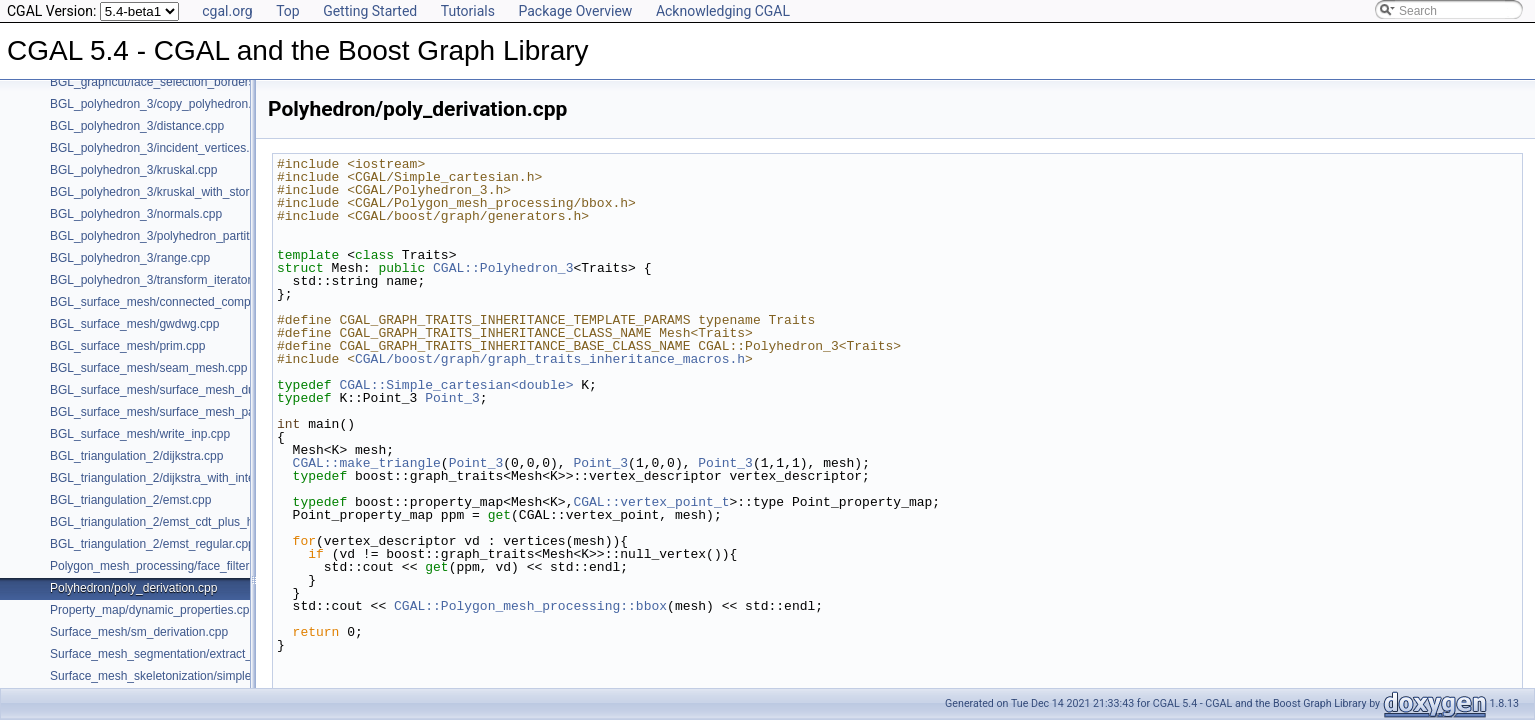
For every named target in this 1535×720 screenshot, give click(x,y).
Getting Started (370, 11)
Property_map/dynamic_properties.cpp (153, 610)
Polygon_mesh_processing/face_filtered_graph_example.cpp (212, 566)
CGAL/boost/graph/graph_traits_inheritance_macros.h (550, 359)
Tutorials (468, 11)
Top (288, 11)
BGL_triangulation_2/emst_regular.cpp (152, 544)
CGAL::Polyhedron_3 (503, 268)
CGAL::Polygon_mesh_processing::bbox (530, 606)
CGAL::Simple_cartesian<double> (456, 385)
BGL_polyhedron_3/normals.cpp (136, 214)
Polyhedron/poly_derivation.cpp (133, 588)
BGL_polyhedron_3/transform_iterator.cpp (161, 280)
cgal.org (227, 11)
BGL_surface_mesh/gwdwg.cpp (134, 324)
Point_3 (452, 398)
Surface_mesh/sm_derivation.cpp (139, 632)
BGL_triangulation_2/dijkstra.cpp (136, 456)
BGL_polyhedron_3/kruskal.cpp (133, 170)
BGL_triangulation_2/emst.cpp (130, 500)
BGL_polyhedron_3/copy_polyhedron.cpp (160, 104)
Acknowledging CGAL (723, 11)
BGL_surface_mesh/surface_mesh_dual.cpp (168, 390)
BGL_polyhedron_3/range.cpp (130, 258)
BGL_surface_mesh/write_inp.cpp (140, 434)
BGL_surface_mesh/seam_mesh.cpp (148, 368)
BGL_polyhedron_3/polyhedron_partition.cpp (169, 236)
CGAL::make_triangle (367, 463)
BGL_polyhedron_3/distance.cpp (137, 126)
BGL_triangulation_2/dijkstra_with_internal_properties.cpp (204, 478)
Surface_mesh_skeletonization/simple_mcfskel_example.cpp (212, 676)
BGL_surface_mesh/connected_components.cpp (180, 302)
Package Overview (575, 11)
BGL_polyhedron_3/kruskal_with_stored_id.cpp (176, 192)
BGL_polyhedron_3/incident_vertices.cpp (159, 148)
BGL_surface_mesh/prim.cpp (127, 346)
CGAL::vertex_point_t (651, 502)
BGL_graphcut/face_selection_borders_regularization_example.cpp (229, 82)
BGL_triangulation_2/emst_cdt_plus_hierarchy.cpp (184, 522)
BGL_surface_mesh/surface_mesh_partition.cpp (178, 412)
